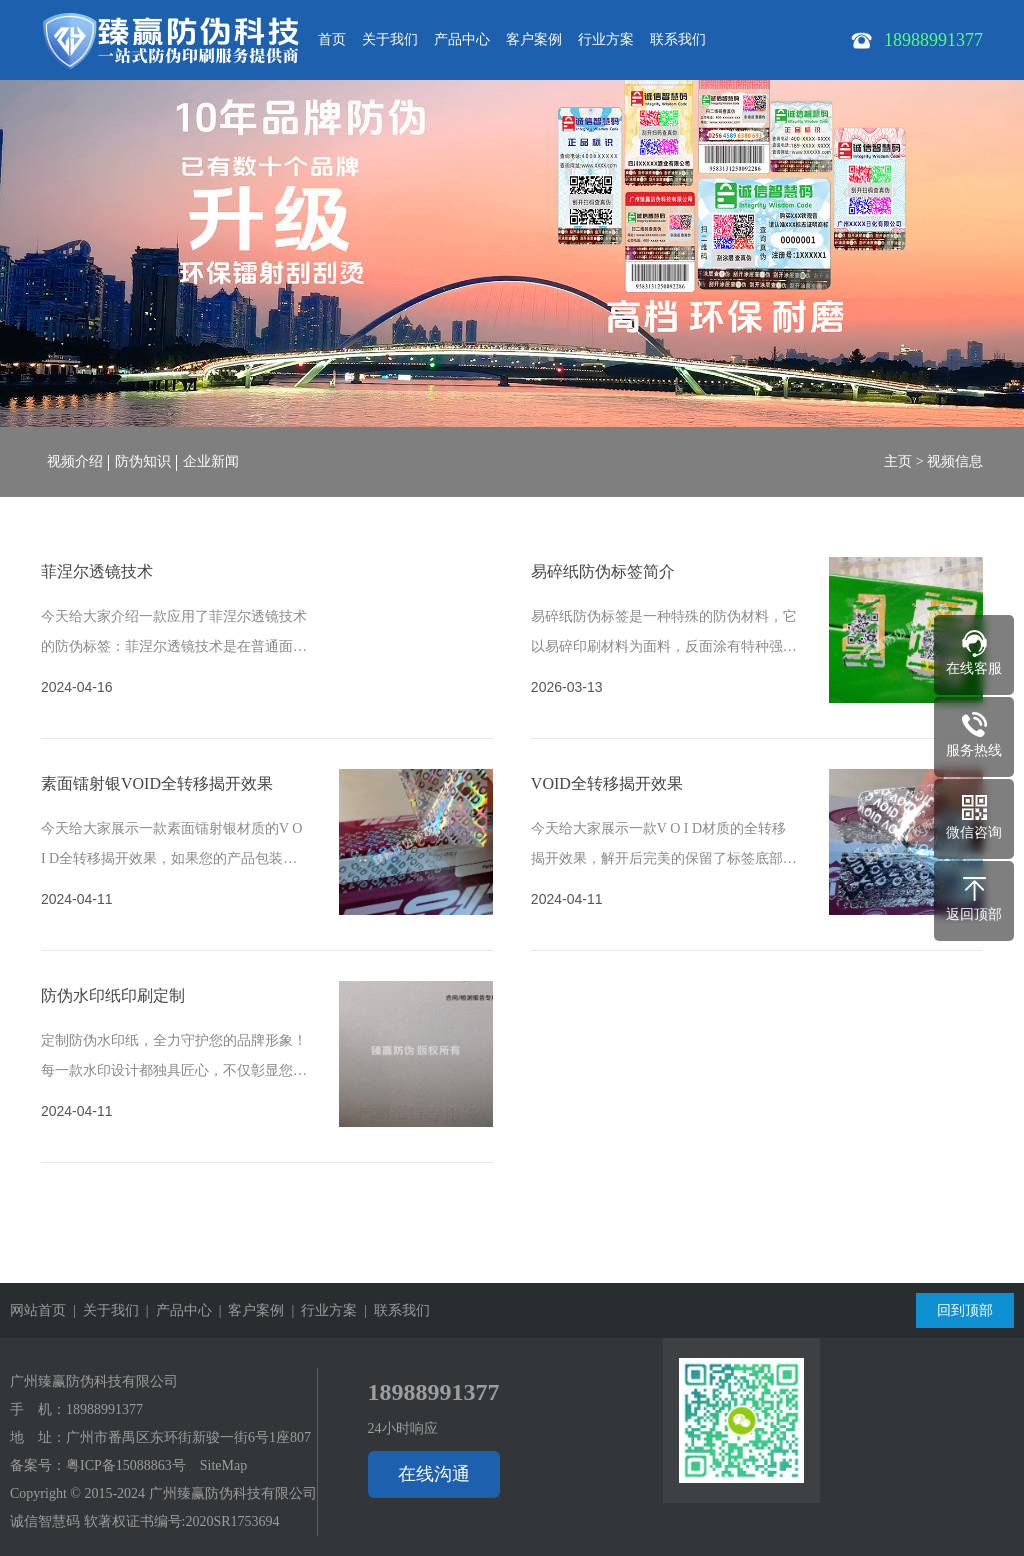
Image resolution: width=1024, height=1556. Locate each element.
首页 (332, 39)
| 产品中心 (175, 1310)
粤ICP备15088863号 (126, 1465)
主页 (898, 461)
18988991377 (104, 1409)
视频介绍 (75, 461)
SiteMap (223, 1465)
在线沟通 (434, 1474)
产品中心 (462, 39)
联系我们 (678, 39)
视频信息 (955, 461)
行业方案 (606, 39)
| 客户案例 (248, 1310)
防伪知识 (143, 461)
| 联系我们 (393, 1310)
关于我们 (390, 39)
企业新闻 (211, 461)
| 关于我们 (102, 1310)
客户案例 (534, 39)
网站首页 (38, 1310)
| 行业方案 (320, 1310)
